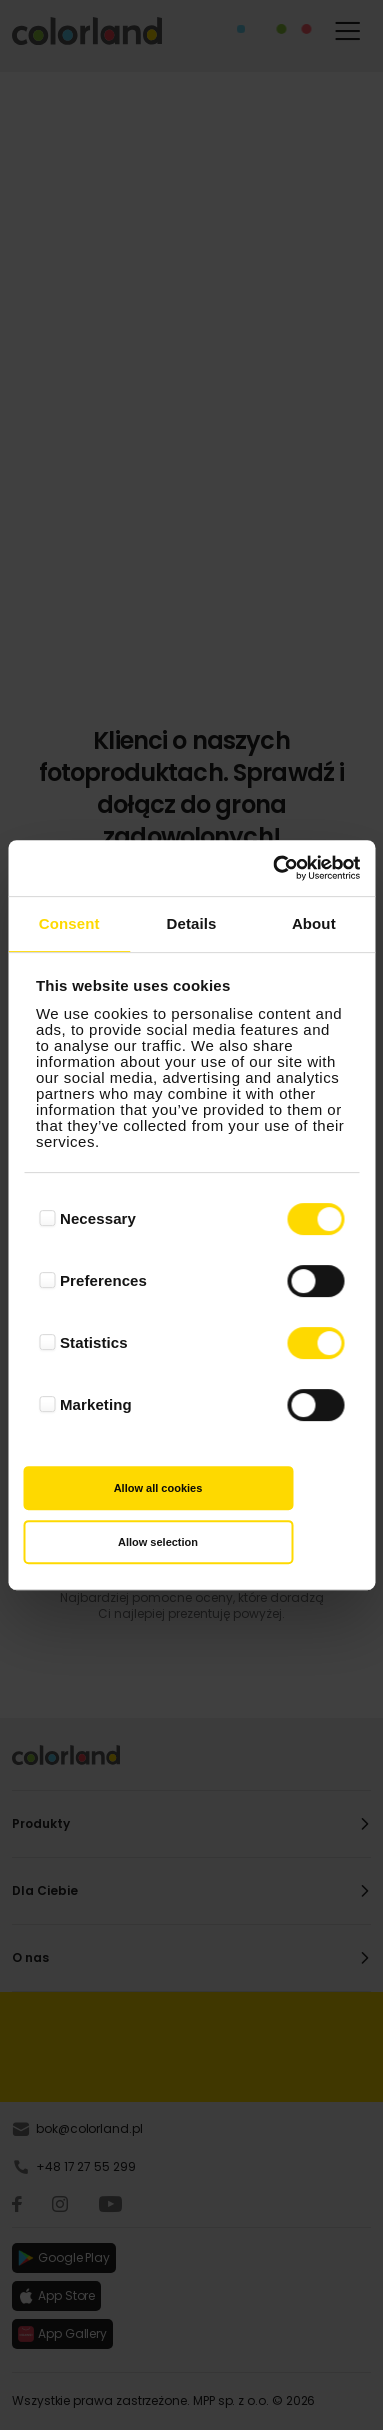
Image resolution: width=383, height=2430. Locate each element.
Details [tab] (192, 923)
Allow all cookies (158, 1488)
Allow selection (158, 1542)
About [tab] (314, 923)
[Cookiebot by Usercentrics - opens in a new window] (274, 868)
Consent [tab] (69, 923)
